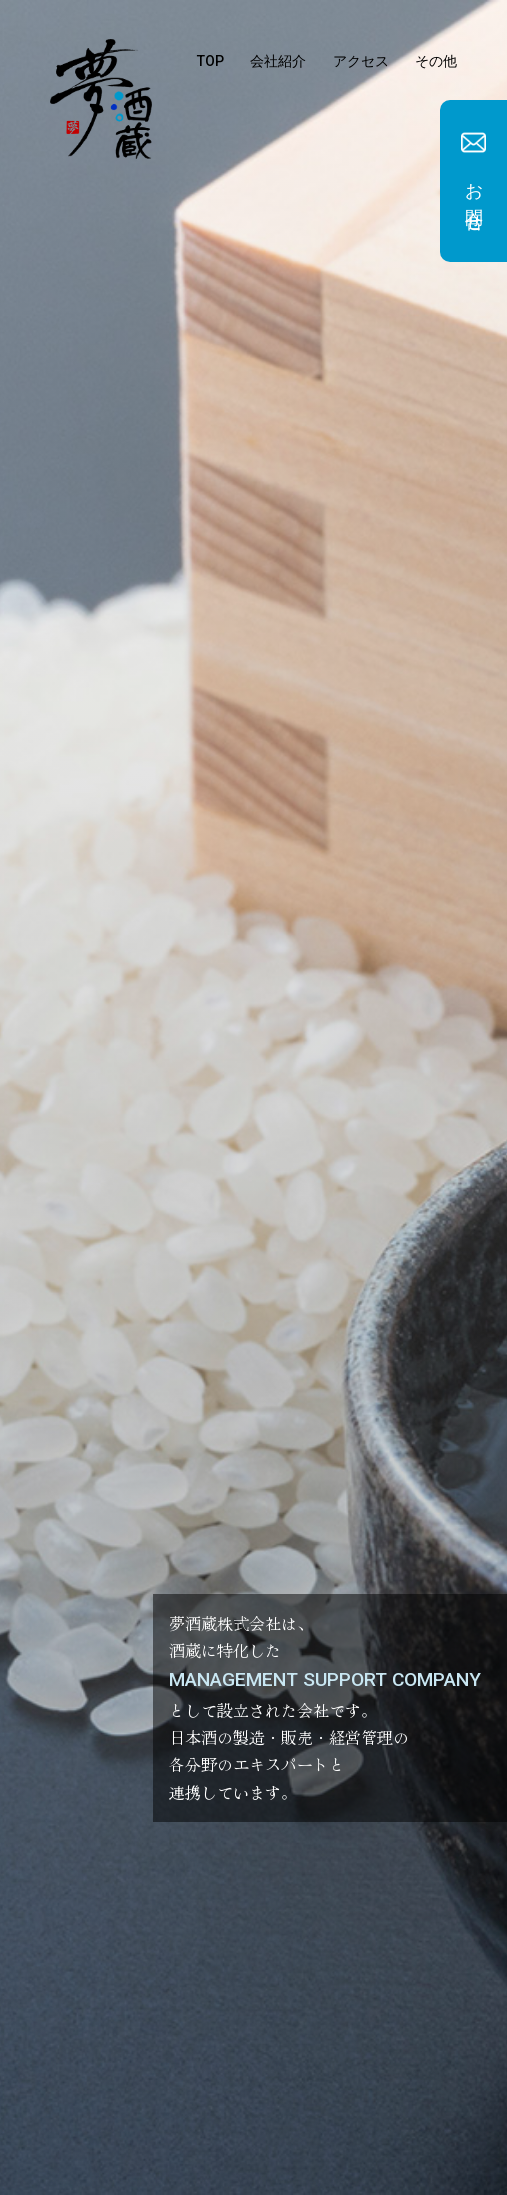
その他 (436, 61)
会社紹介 (278, 61)
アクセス (361, 61)
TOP (210, 61)
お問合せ (474, 198)
